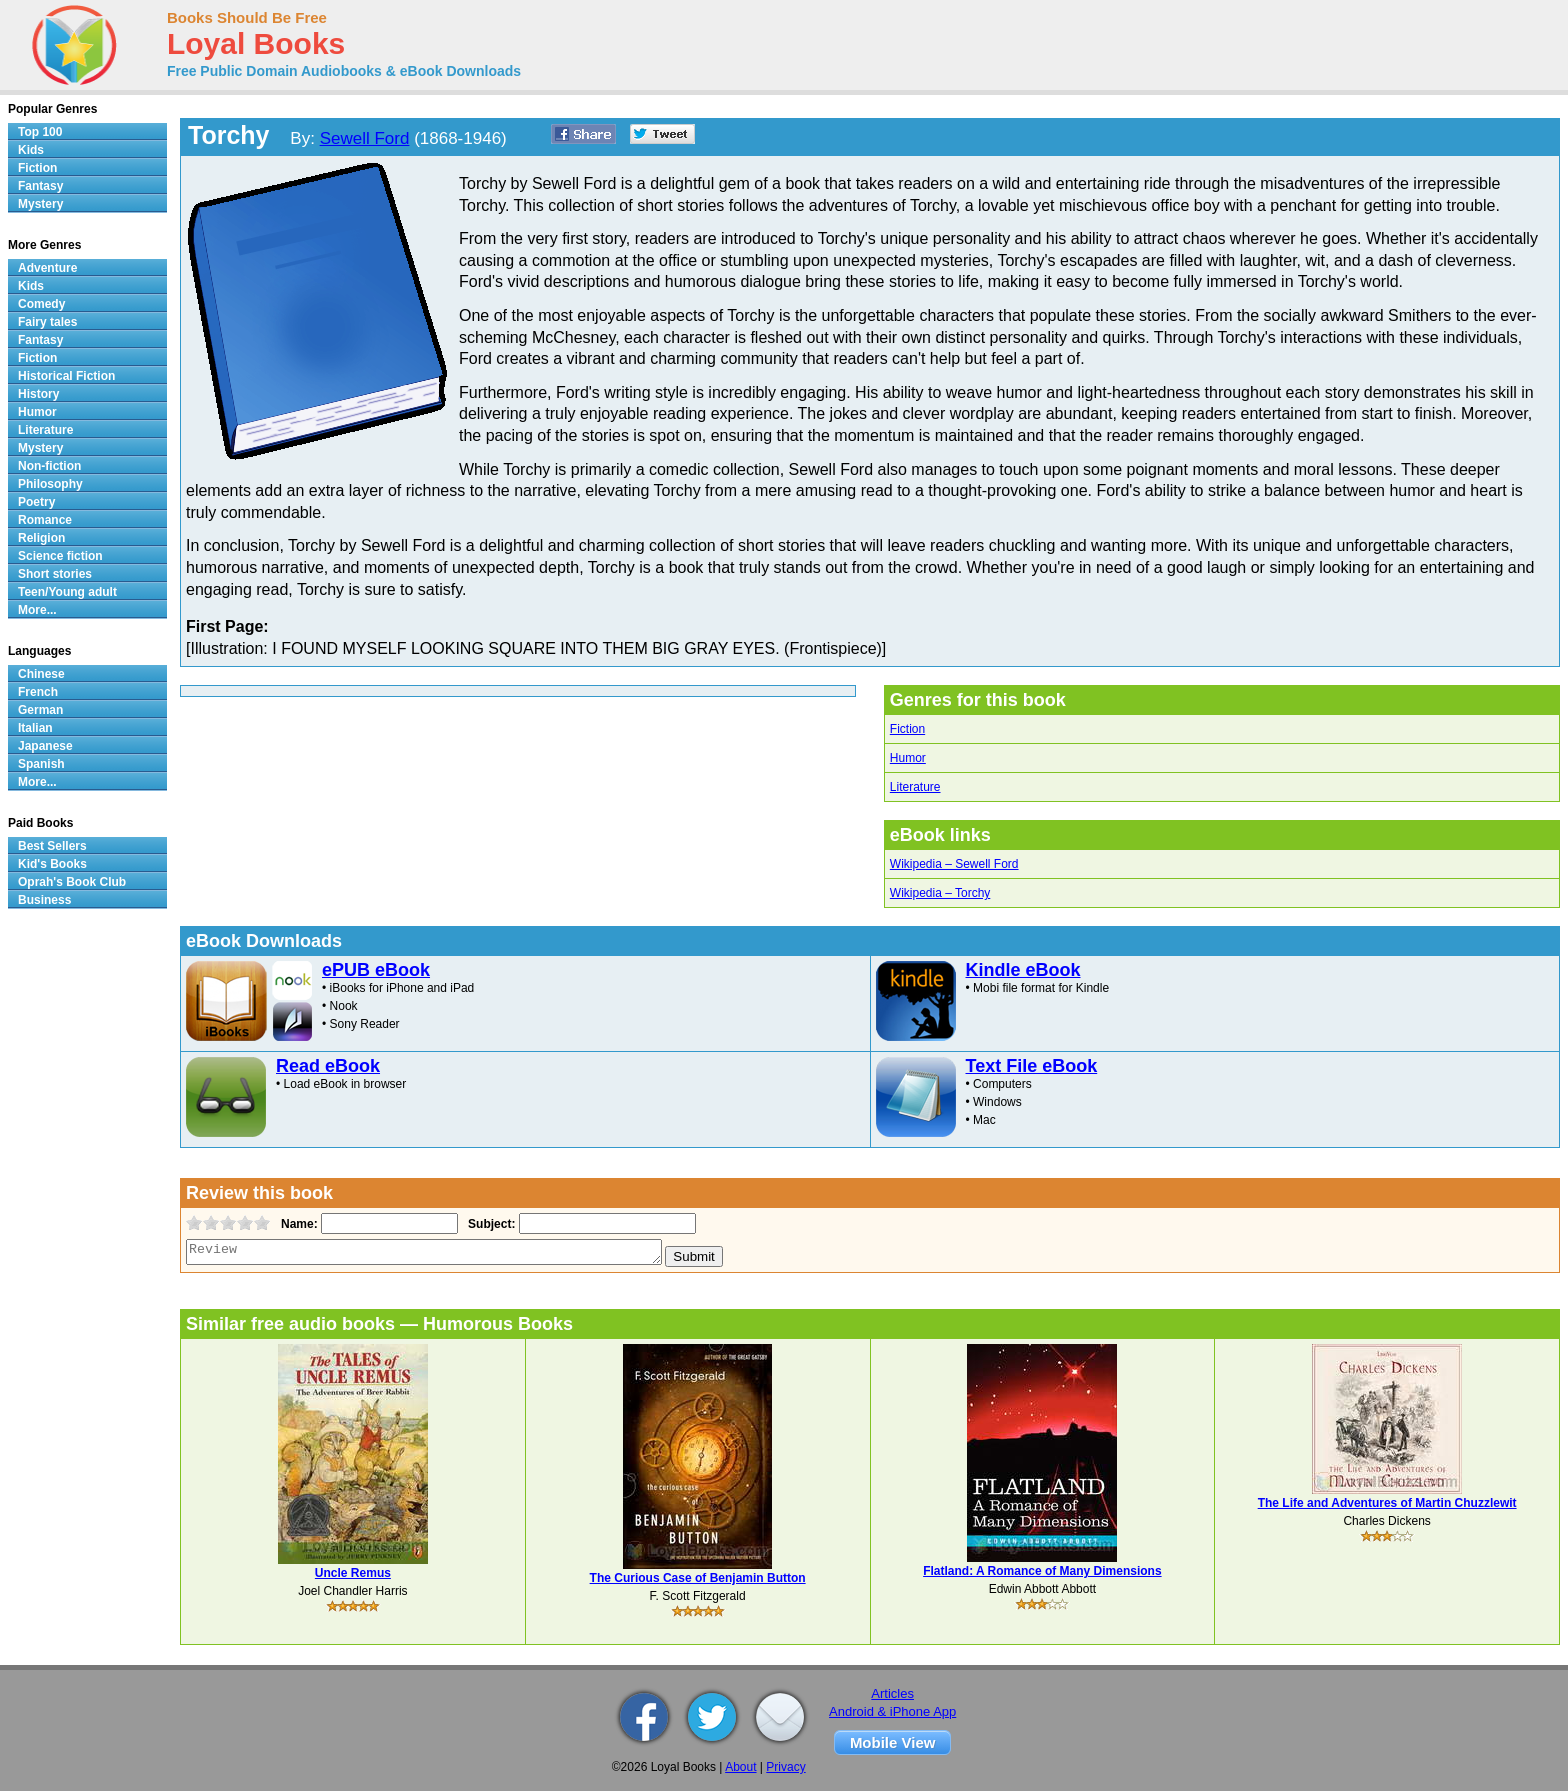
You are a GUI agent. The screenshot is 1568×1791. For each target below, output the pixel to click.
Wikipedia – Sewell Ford (954, 864)
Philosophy (50, 484)
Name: (297, 1224)
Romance (45, 520)
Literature (915, 787)
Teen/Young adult (67, 592)
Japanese (45, 746)
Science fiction (60, 556)
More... (37, 610)
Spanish (41, 764)
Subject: (489, 1224)
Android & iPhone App (892, 1711)
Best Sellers (52, 846)
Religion (41, 538)
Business (44, 900)
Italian (35, 728)
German (40, 710)
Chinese (41, 674)
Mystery (40, 204)
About (740, 1767)
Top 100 (40, 132)
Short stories (55, 574)
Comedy (41, 304)
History (38, 394)
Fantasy (40, 186)
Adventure (47, 268)
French (38, 692)
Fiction (907, 729)
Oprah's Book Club (72, 882)
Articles (892, 1693)
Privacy (785, 1767)
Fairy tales (47, 322)
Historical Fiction (66, 376)
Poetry (36, 502)
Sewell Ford (365, 138)
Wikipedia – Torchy (940, 893)
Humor (908, 758)
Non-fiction (49, 466)
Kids (31, 150)
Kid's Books (52, 864)
